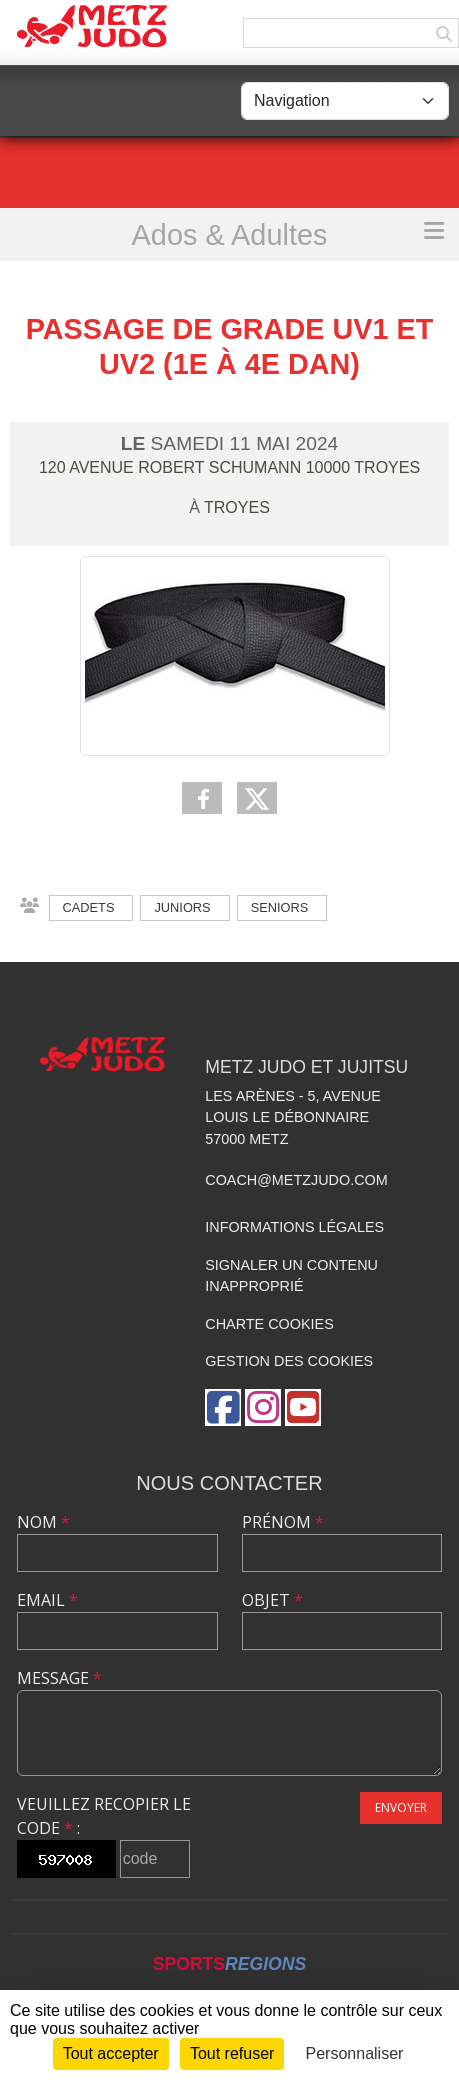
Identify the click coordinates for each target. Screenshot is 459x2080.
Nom (43, 1522)
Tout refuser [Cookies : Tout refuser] (232, 2053)
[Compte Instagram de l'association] (263, 1407)
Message (59, 1678)
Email (47, 1600)
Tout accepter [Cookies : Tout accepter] (111, 2053)
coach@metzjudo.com (296, 1180)
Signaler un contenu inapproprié (291, 1276)
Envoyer (401, 1807)
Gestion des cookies (289, 1361)
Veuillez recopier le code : (104, 1816)
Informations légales (294, 1227)
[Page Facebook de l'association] (223, 1407)
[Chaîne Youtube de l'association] (303, 1407)
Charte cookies (269, 1324)
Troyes (237, 507)
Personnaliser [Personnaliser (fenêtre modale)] (355, 2053)
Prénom (283, 1522)
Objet (272, 1600)
